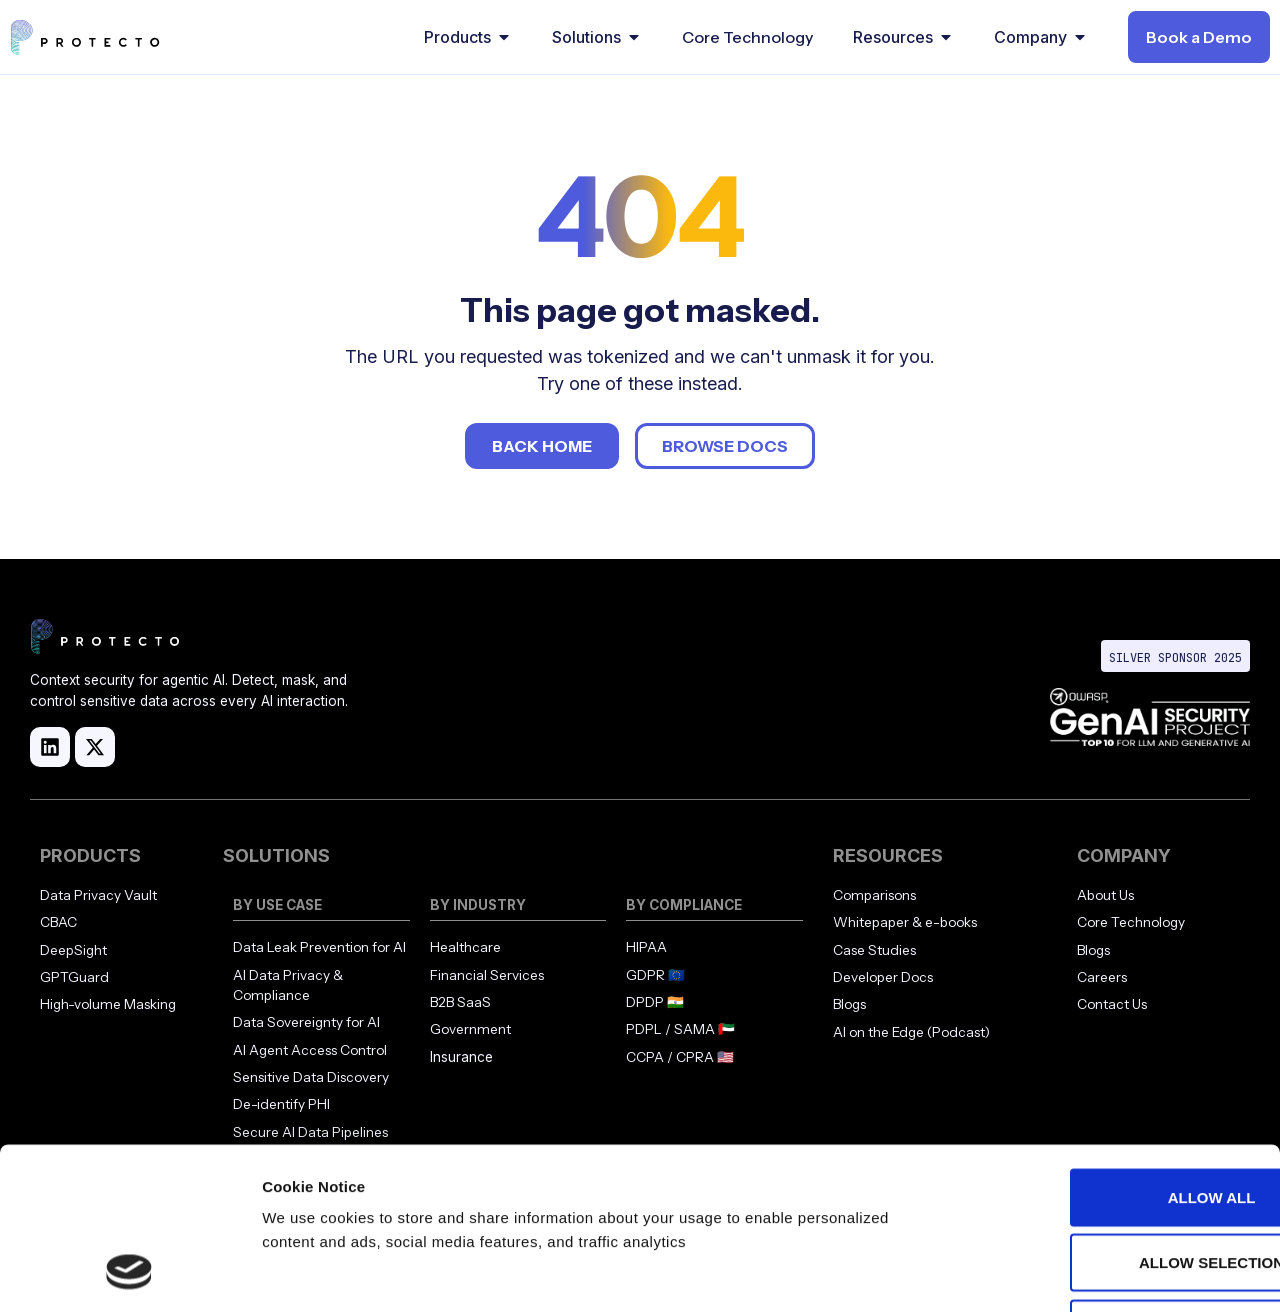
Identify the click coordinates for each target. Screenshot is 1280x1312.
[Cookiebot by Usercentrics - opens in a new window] (129, 1273)
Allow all (1113, 1049)
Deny (1113, 1180)
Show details (1049, 1272)
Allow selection (1113, 1115)
